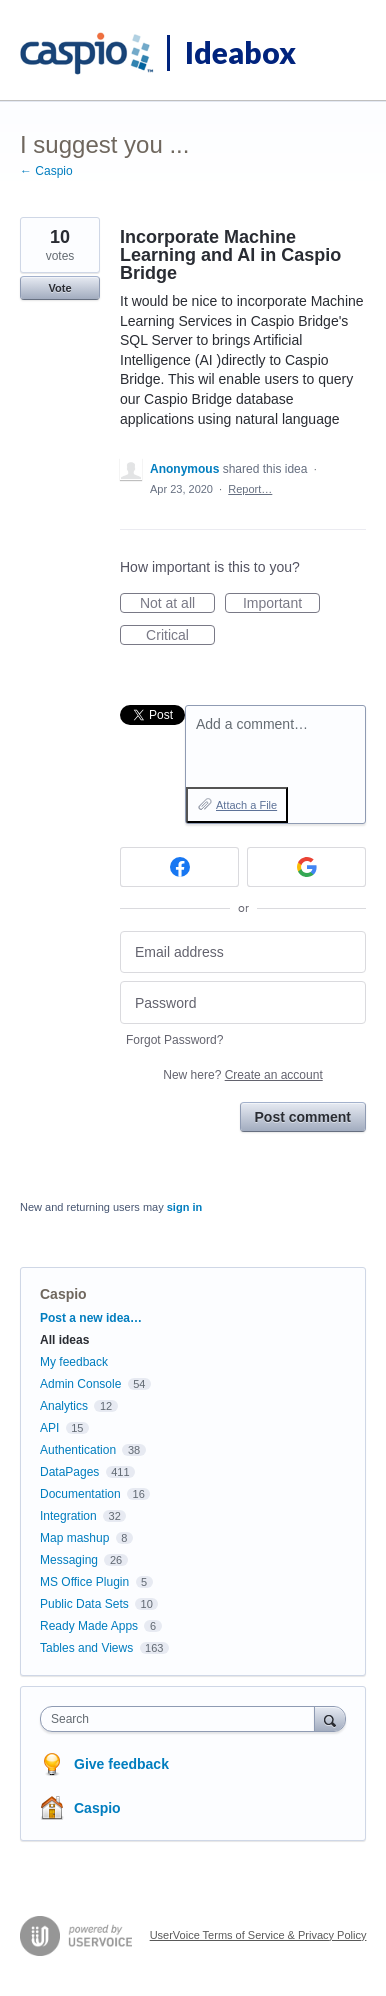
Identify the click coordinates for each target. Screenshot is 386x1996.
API (49, 1428)
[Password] (243, 1002)
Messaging (69, 1560)
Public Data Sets (84, 1604)
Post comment (303, 1117)
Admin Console (80, 1384)
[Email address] (243, 952)
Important (281, 604)
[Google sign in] (306, 867)
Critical (180, 636)
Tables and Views (86, 1648)
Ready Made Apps (89, 1626)
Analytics (64, 1406)
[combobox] (182, 1719)
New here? (242, 1075)
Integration (68, 1516)
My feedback (74, 1362)
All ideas (64, 1340)
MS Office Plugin (84, 1582)
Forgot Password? (174, 1040)
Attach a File (246, 805)
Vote (59, 288)
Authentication (78, 1450)
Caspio (63, 1294)
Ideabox (240, 52)
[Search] (330, 1718)
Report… (250, 489)
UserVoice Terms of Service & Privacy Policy (258, 1935)
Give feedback (121, 1764)
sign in (184, 1207)
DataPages (69, 1472)
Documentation (80, 1494)
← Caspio (46, 171)
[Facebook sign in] (179, 867)
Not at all (177, 604)
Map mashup (74, 1538)
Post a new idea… (91, 1318)
